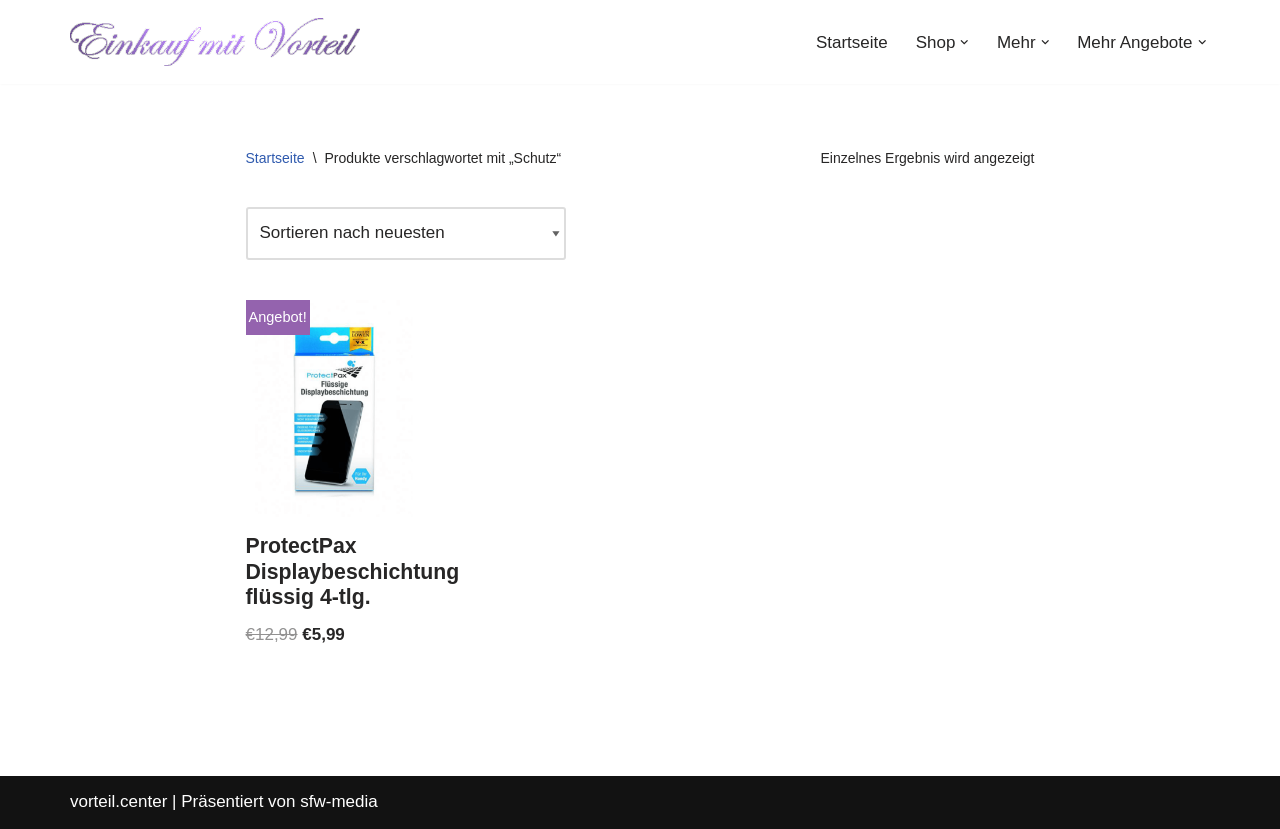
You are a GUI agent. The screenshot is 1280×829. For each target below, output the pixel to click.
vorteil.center (118, 801)
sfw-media (338, 801)
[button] (964, 42)
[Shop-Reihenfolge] (406, 233)
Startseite (852, 42)
